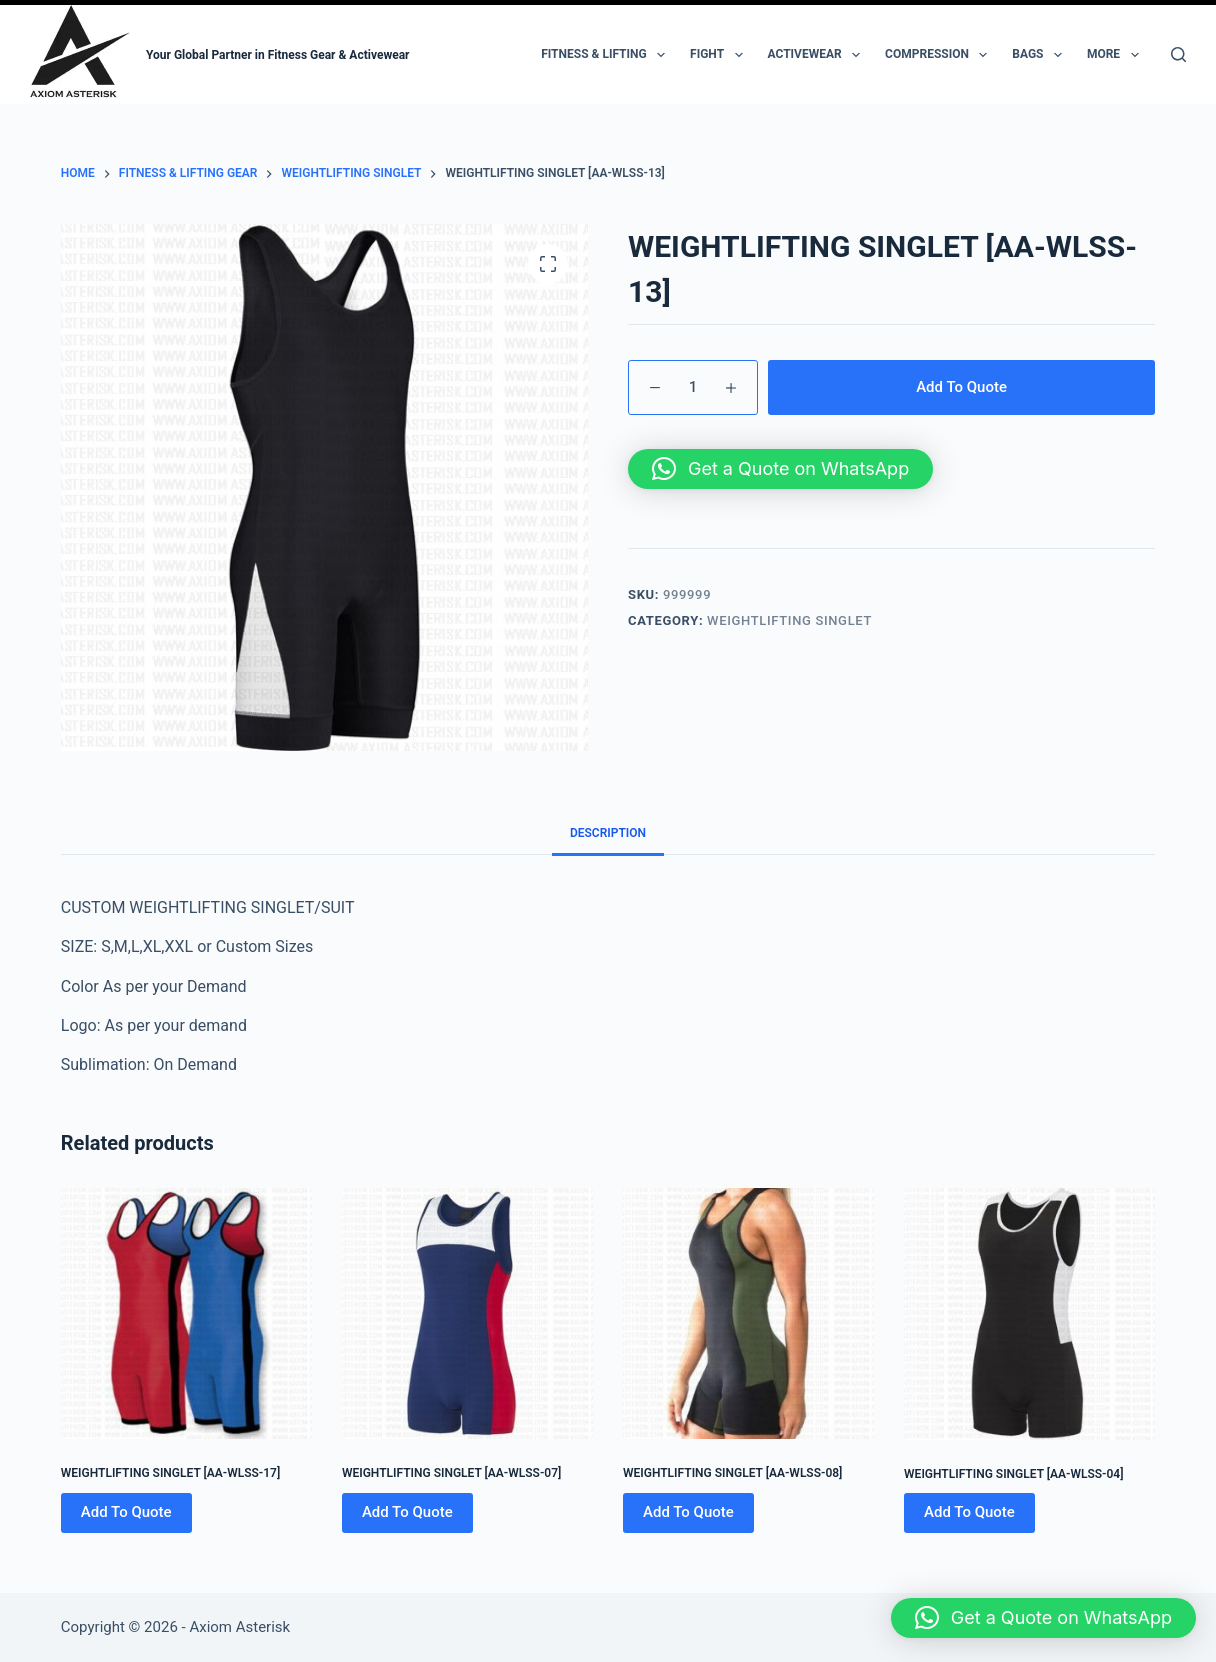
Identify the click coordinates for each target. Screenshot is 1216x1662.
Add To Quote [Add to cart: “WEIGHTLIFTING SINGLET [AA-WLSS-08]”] (688, 1512)
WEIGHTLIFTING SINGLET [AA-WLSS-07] (451, 1473)
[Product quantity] (693, 387)
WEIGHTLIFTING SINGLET (789, 620)
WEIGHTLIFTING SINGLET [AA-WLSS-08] (732, 1473)
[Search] (1178, 54)
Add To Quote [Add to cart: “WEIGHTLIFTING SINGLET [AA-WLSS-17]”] (126, 1512)
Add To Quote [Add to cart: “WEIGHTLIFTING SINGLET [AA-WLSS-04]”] (969, 1512)
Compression (940, 55)
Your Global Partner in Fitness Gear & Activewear (278, 55)
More (1117, 55)
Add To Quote (961, 387)
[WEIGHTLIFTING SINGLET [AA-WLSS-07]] (467, 1313)
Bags (1041, 55)
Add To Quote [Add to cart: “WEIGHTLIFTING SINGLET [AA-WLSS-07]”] (407, 1512)
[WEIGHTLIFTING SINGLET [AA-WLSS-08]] (748, 1313)
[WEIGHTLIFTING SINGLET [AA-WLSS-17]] (186, 1313)
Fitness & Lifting (607, 55)
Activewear (818, 55)
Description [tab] (608, 833)
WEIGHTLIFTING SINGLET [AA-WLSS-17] (170, 1473)
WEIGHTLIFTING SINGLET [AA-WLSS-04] (1013, 1474)
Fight (720, 55)
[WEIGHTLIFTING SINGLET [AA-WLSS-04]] (1029, 1313)
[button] (780, 469)
